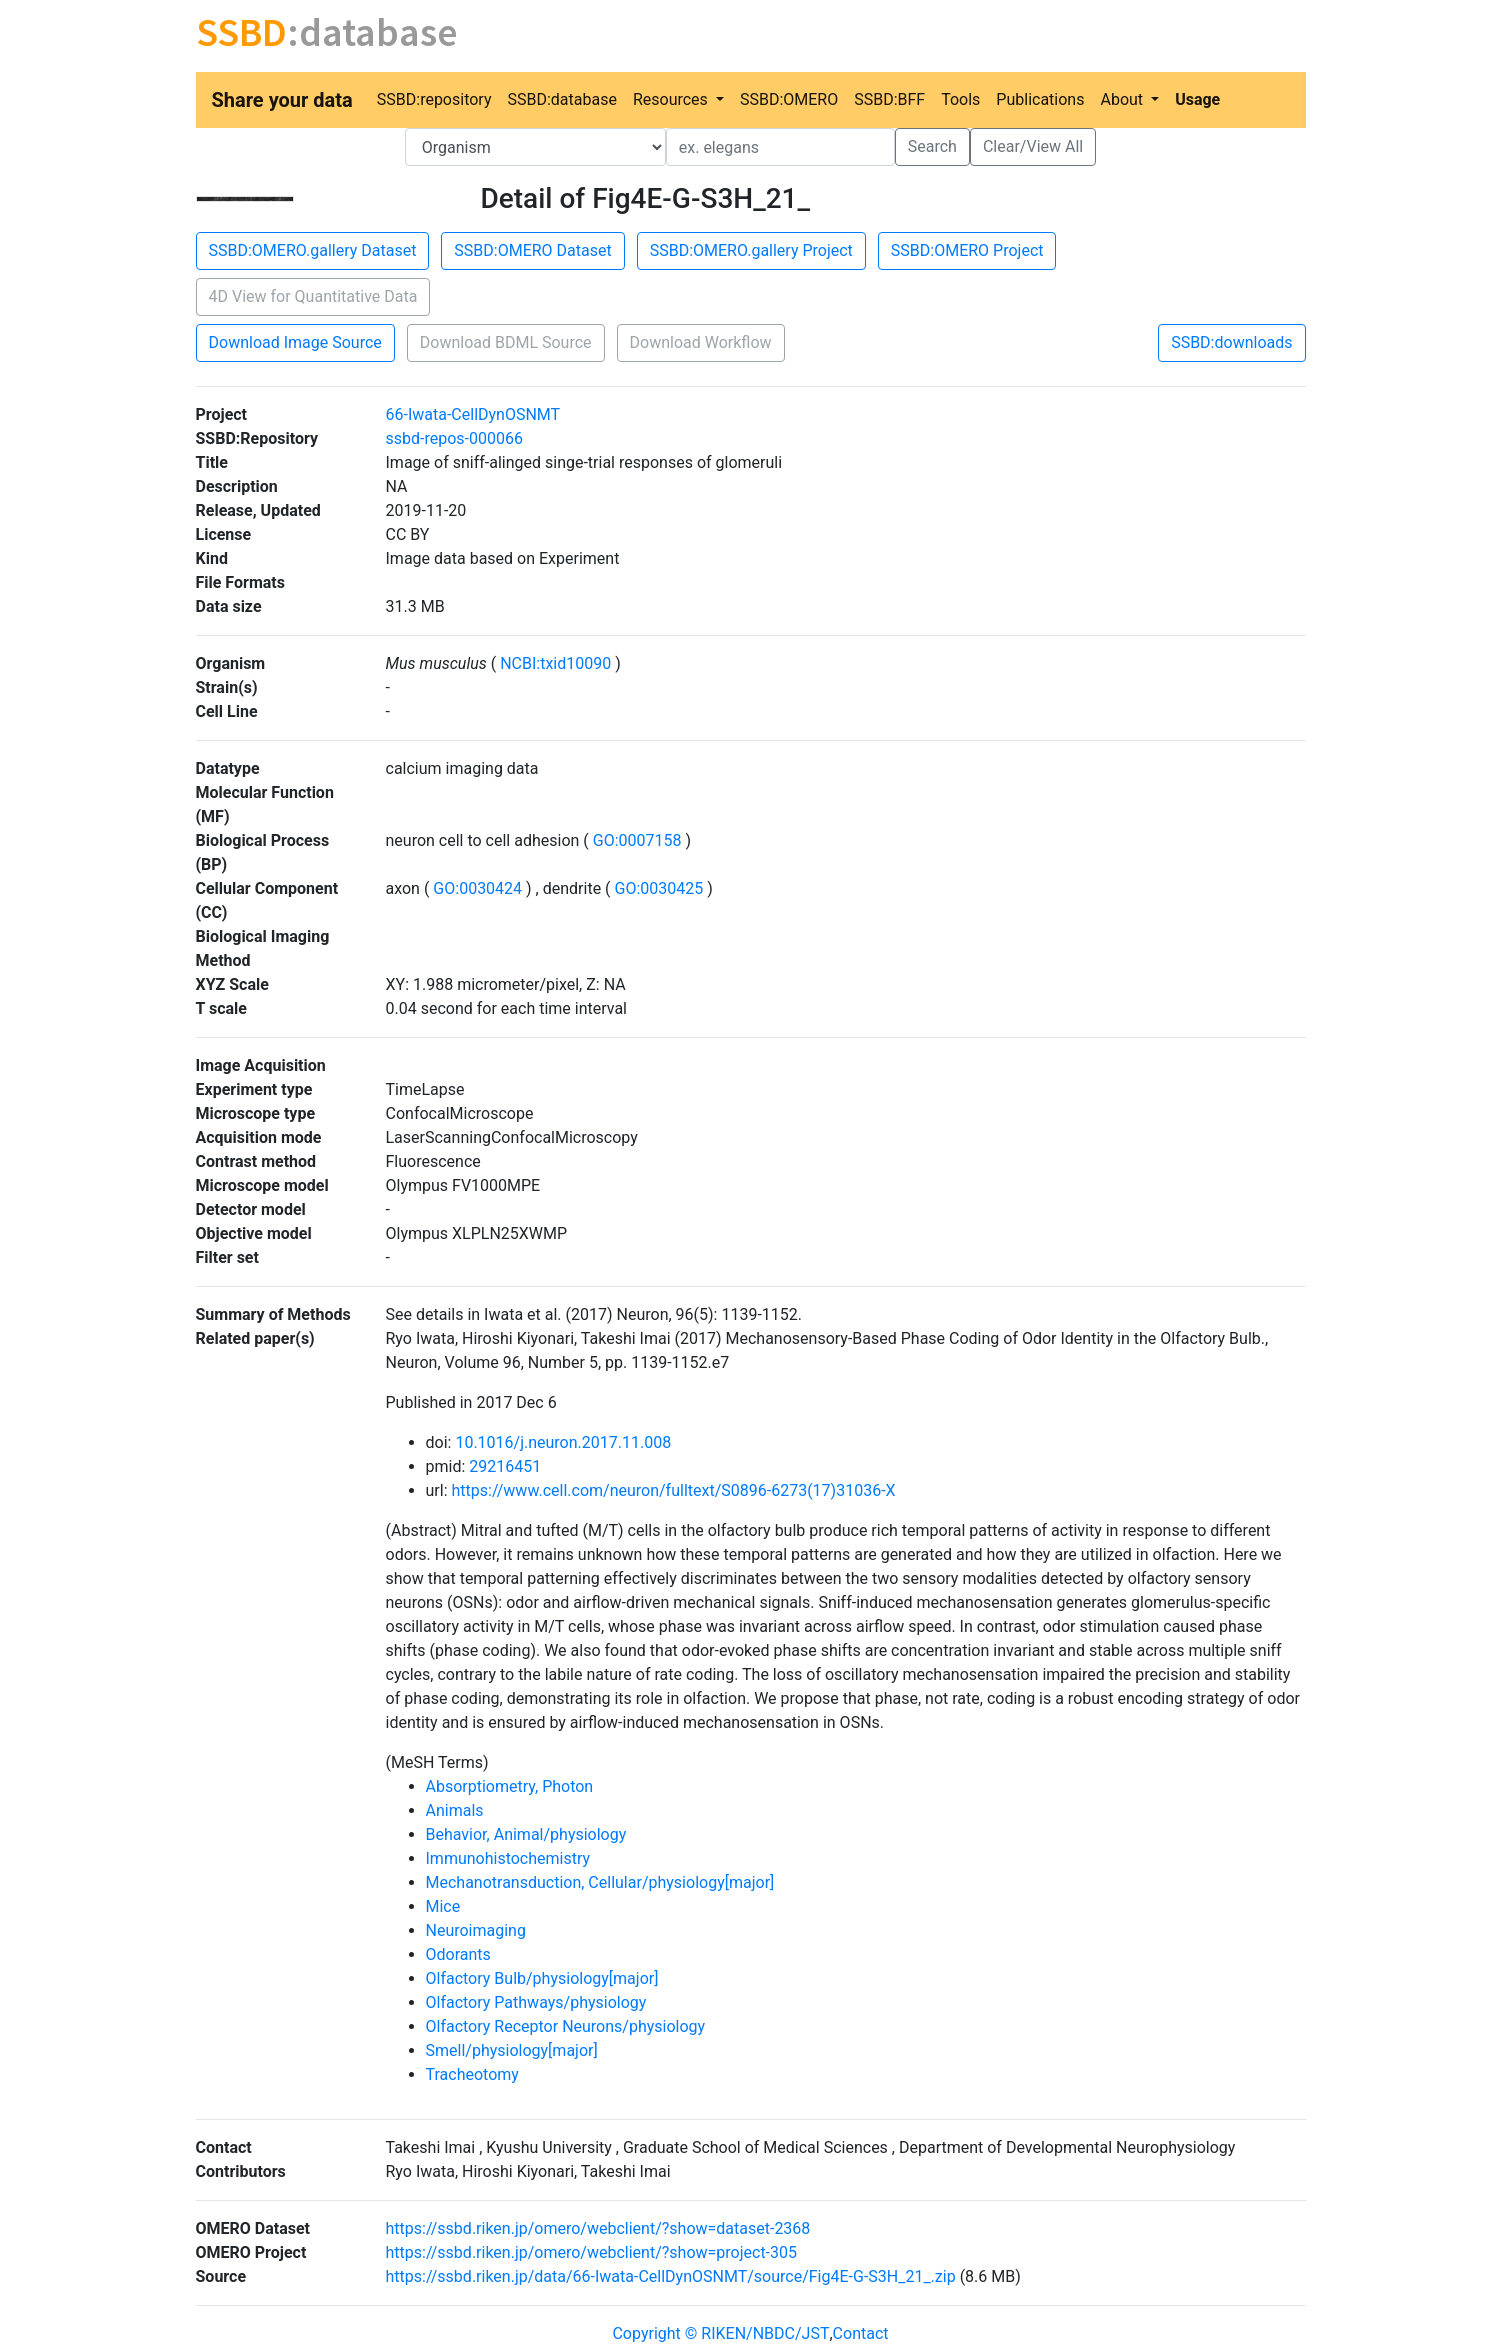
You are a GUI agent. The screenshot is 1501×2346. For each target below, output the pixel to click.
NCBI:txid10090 (555, 663)
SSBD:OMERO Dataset (532, 250)
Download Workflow (701, 342)
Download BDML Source (506, 342)
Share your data (282, 100)
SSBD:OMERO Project (967, 250)
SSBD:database (561, 99)
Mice (443, 1906)
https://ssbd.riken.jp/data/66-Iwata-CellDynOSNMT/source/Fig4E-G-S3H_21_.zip (671, 2276)
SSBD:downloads (1231, 342)
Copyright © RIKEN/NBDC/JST (720, 2333)
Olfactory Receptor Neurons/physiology (566, 2026)
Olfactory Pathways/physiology (536, 2002)
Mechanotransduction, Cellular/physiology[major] (600, 1882)
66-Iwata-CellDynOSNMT (473, 414)
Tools (960, 99)
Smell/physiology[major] (512, 2050)
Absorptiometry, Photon (510, 1786)
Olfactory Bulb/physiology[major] (542, 1978)
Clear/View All (1033, 146)
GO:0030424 (477, 888)
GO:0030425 (659, 888)
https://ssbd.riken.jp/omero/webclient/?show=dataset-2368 (598, 2228)
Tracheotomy (472, 2074)
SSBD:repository (434, 99)
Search (932, 146)
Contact (861, 2333)
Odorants (458, 1954)
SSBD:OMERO (789, 99)
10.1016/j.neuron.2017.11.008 (563, 1442)
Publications (1040, 99)
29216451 (505, 1466)
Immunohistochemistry (508, 1858)
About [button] (1123, 99)
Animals (455, 1810)
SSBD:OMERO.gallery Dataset (313, 250)
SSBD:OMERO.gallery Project (751, 250)
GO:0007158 (637, 840)
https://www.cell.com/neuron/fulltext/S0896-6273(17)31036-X (673, 1490)
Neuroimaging (476, 1930)
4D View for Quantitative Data (313, 296)
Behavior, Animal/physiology (526, 1834)
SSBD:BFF (889, 99)
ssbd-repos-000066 (454, 438)
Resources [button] (672, 99)
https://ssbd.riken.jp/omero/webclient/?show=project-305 (592, 2252)
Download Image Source (295, 342)
